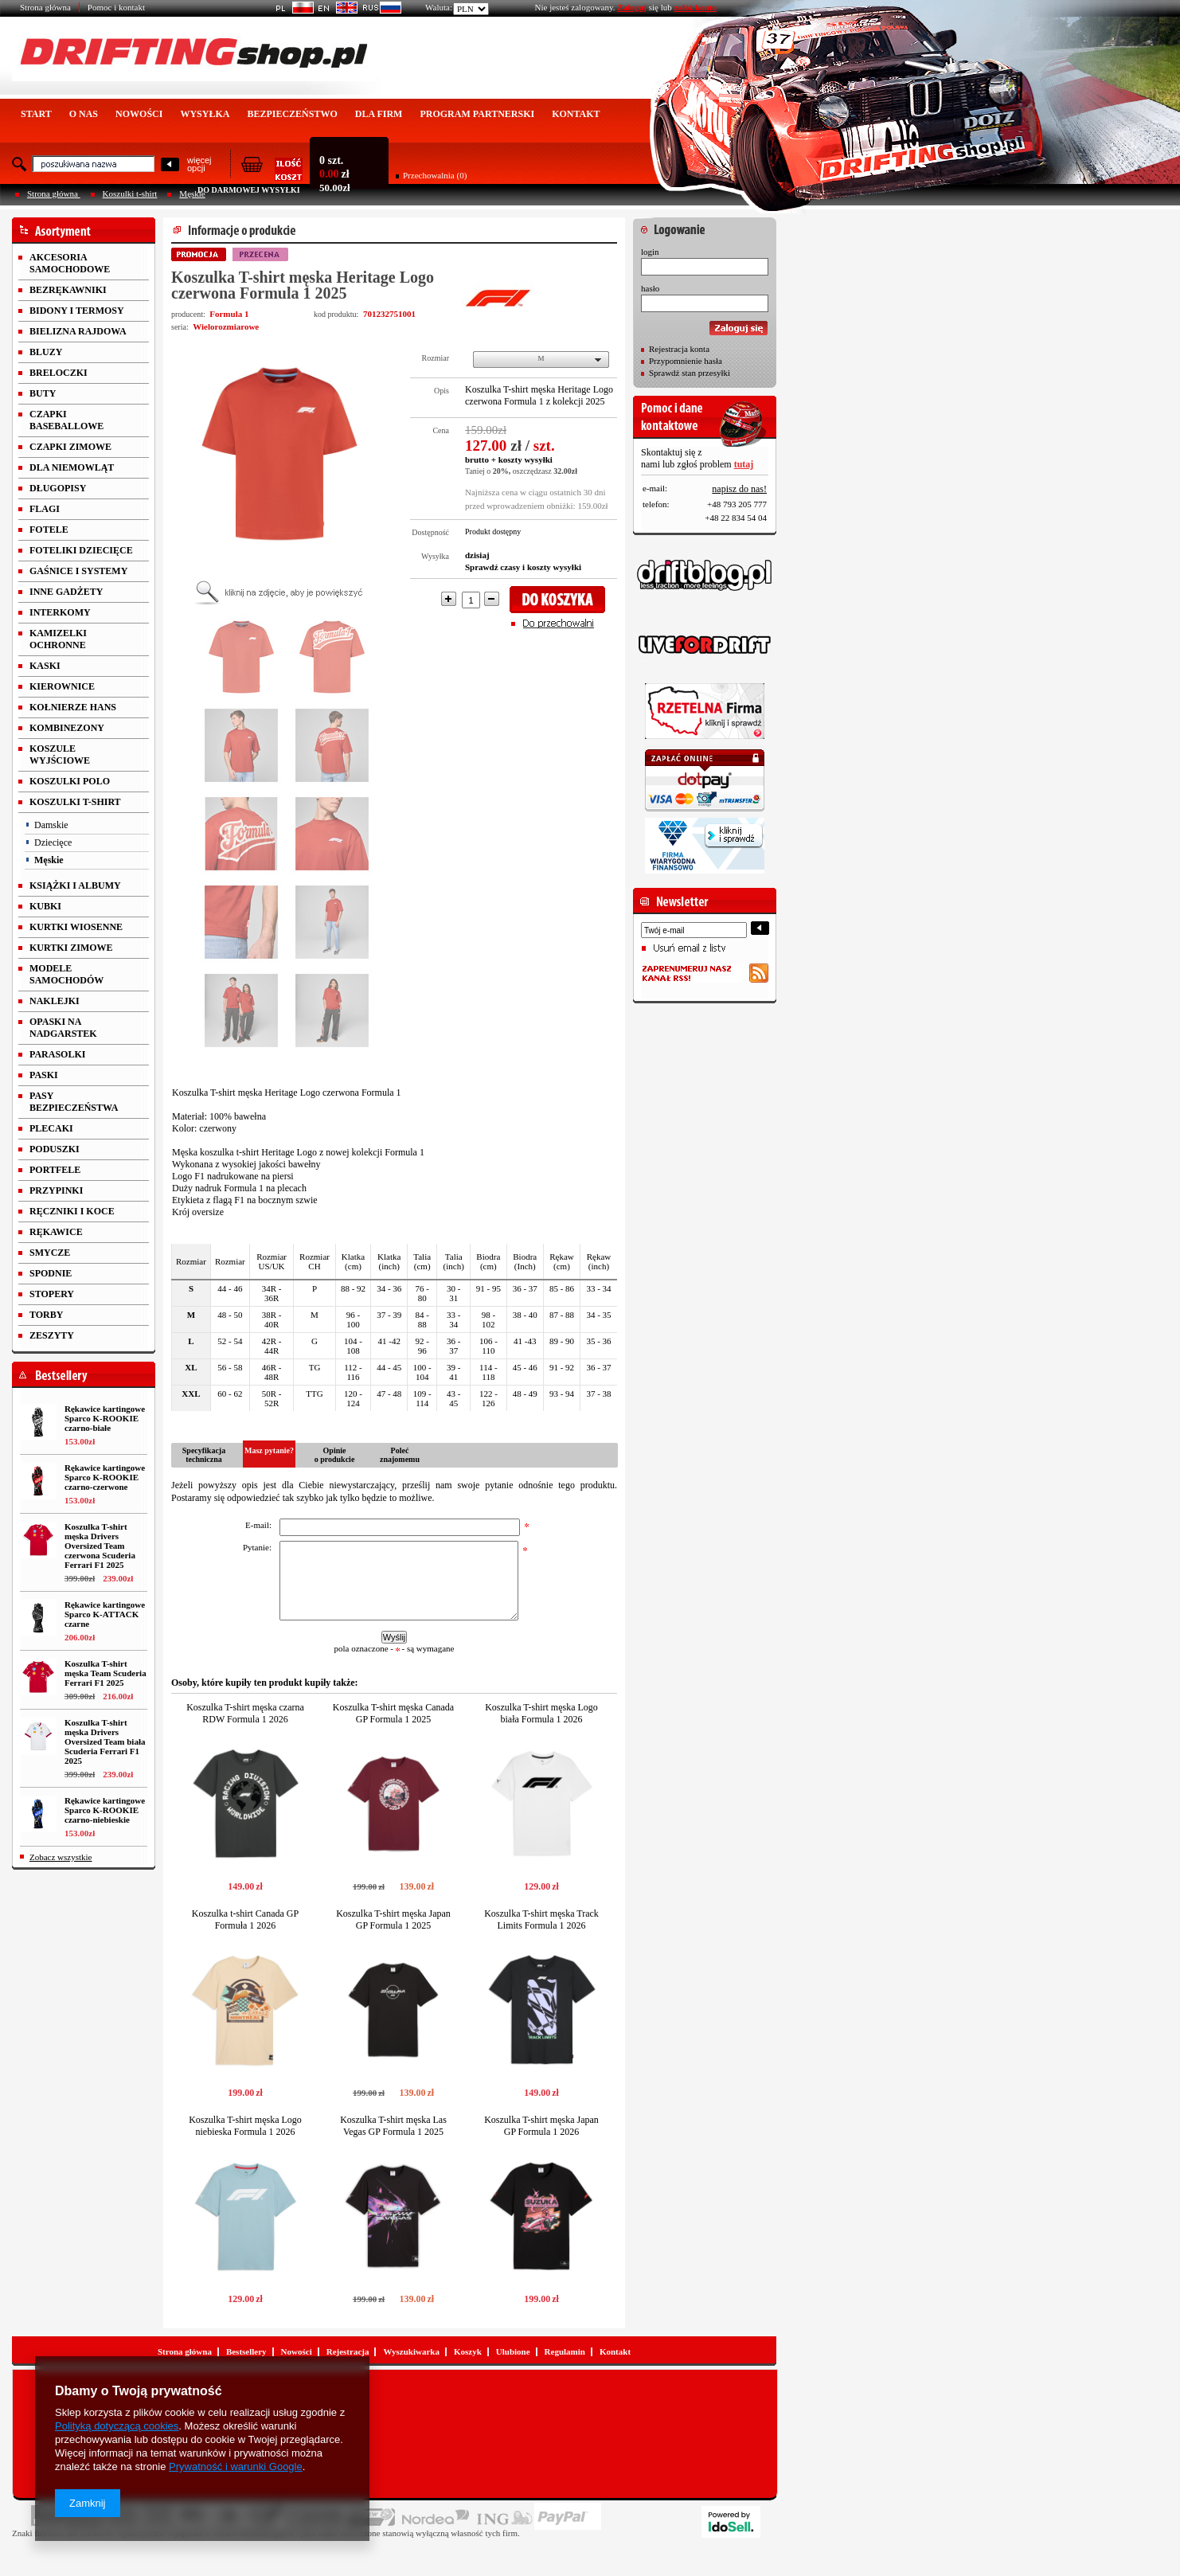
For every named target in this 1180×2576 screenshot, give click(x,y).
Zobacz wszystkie (60, 1857)
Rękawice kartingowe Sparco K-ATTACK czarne (104, 1614)
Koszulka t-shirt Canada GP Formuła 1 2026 (245, 1919)
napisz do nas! (739, 488)
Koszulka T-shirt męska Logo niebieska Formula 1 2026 (245, 2125)
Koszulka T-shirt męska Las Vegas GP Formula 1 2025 (393, 2125)
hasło (650, 288)
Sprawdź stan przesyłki (689, 372)
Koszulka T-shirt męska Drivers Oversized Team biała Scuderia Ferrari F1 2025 (104, 1741)
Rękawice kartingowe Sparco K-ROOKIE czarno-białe (104, 1418)
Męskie (192, 193)
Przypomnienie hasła (685, 360)
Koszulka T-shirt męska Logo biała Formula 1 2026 (541, 1713)
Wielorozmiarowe (226, 326)
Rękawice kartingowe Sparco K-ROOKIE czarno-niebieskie (104, 1810)
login (650, 251)
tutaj (744, 464)
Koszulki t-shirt (130, 193)
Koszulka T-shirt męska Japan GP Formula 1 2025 (393, 1919)
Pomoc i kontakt (116, 7)
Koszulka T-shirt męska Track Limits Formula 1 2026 (541, 1919)
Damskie (51, 825)
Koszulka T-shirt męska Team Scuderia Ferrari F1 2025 (105, 1673)
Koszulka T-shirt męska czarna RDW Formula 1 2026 (245, 1713)
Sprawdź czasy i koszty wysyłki (523, 567)
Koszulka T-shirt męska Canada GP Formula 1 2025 (393, 1713)
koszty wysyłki (525, 459)
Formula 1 (228, 314)
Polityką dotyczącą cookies (116, 2426)
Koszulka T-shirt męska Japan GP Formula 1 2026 (541, 2125)
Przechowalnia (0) (435, 175)
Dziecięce (53, 842)
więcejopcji (199, 164)
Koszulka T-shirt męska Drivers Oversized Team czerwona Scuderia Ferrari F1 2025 (99, 1545)
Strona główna (45, 7)
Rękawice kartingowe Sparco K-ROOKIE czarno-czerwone (104, 1477)
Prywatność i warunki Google (236, 2466)
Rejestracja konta (679, 349)
